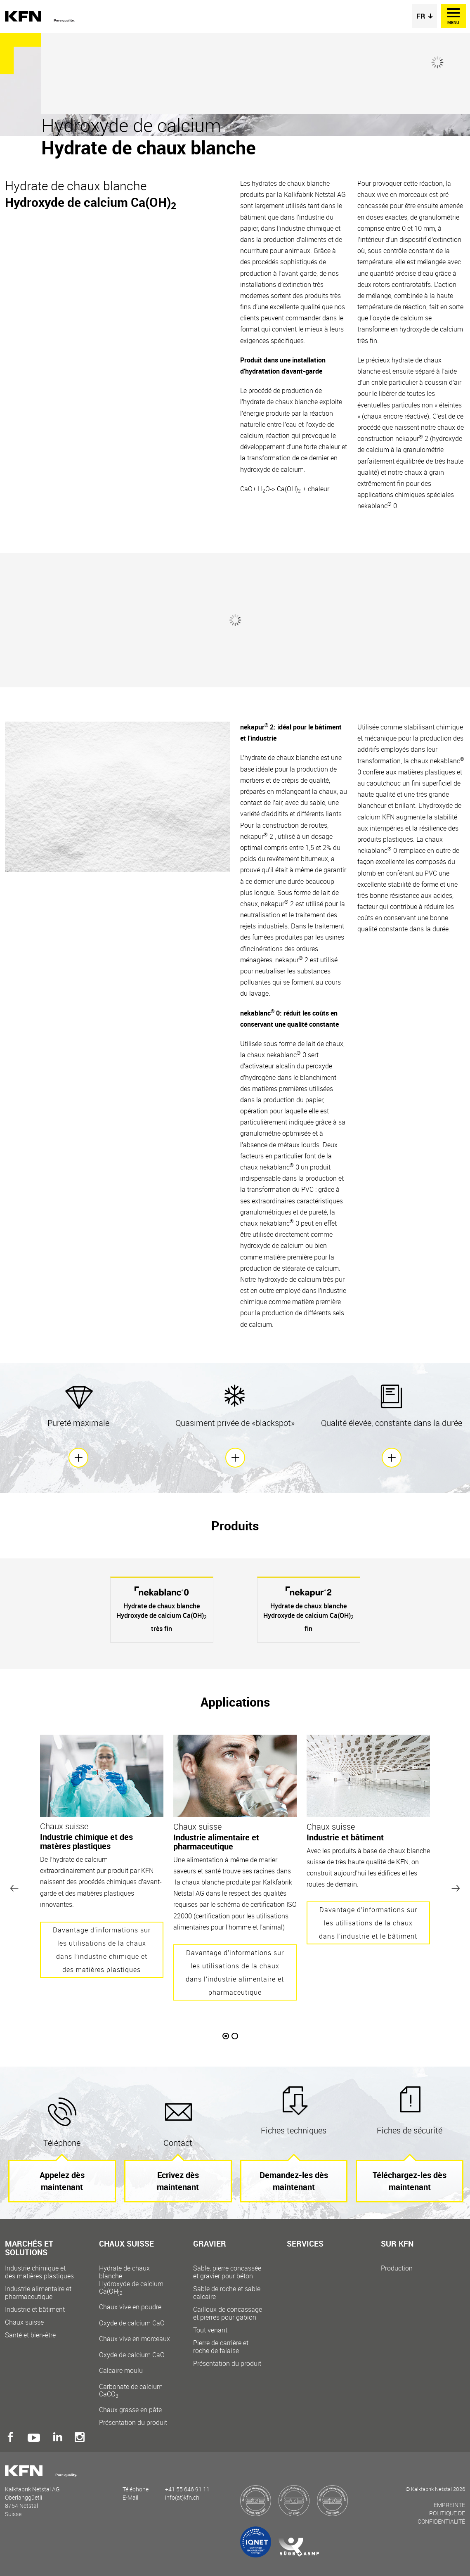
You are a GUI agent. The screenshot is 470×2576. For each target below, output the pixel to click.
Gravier (209, 2244)
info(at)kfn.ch (182, 2497)
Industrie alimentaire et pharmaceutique (38, 2293)
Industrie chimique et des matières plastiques (39, 2272)
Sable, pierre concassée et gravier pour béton (227, 2272)
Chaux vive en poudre (135, 2315)
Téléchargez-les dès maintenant (409, 2180)
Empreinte (449, 2505)
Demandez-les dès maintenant (294, 2180)
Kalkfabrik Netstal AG (42, 16)
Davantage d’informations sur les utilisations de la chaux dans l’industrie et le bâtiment (368, 1923)
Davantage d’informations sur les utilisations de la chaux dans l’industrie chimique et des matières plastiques (102, 1949)
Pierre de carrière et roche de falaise (220, 2347)
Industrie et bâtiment (35, 2309)
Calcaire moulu (135, 2382)
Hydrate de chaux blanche (135, 2279)
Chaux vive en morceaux (135, 2346)
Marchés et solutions (29, 2249)
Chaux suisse (24, 2322)
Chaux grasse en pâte (130, 2410)
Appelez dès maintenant (62, 2180)
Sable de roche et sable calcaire (226, 2293)
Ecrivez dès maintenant (178, 2180)
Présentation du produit (133, 2423)
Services (305, 2244)
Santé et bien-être (30, 2335)
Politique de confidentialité (441, 2517)
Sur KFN (397, 2244)
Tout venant (210, 2330)
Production (397, 2268)
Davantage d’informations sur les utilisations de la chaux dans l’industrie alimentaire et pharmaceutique (235, 1972)
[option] (161, 1610)
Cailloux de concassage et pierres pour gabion (227, 2313)
